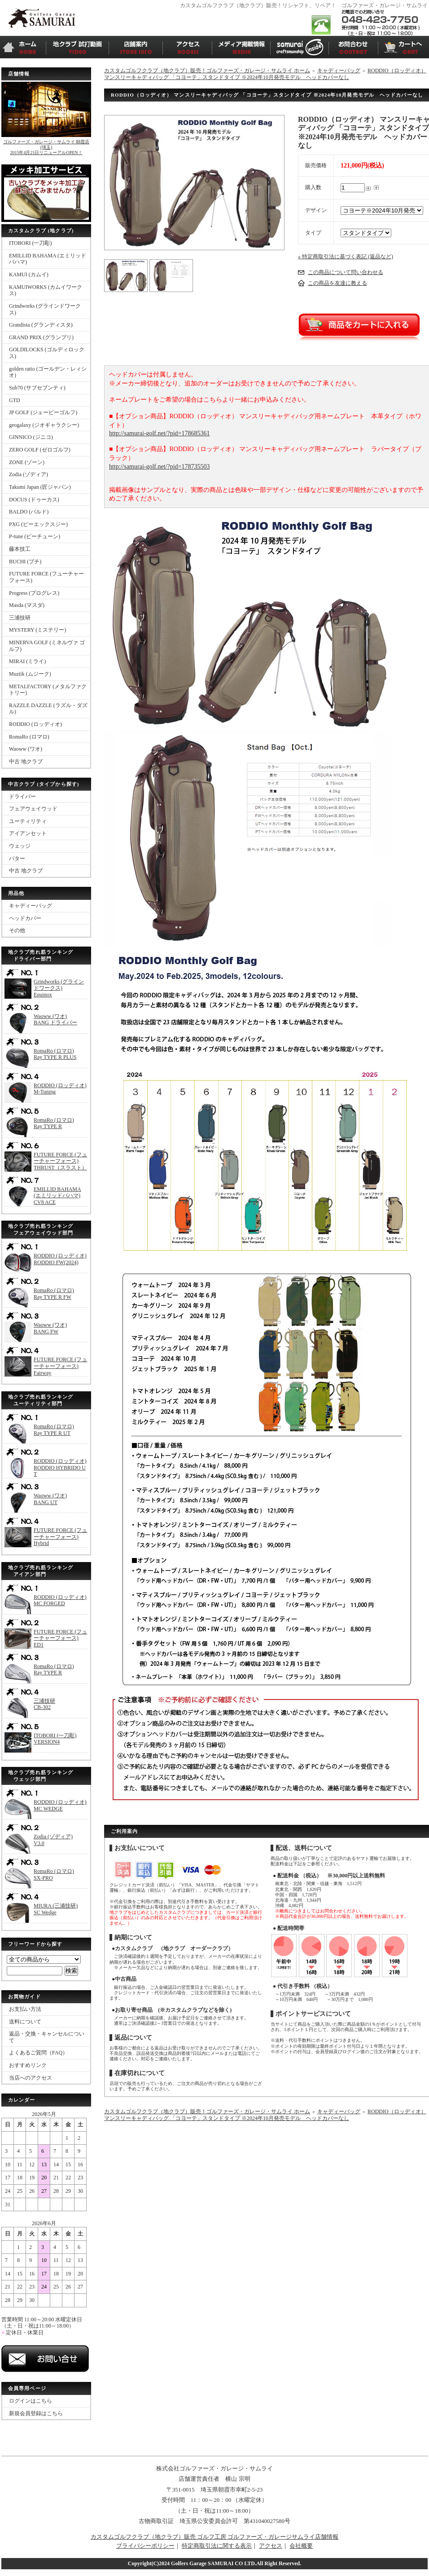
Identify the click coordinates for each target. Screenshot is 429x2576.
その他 (17, 930)
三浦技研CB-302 (44, 1704)
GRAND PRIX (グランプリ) (41, 337)
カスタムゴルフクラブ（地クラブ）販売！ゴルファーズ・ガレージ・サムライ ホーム (207, 70)
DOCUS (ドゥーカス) (34, 499)
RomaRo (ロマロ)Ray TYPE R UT (54, 1429)
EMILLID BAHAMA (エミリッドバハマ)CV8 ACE (57, 1195)
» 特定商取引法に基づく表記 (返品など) (345, 256)
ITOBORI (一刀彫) (30, 243)
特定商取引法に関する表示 (217, 2545)
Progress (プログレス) (34, 593)
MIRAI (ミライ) (27, 661)
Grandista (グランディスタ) (41, 325)
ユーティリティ (28, 821)
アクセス (270, 2545)
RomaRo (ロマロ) (29, 737)
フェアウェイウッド (33, 809)
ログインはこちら (30, 2401)
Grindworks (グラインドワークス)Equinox (59, 988)
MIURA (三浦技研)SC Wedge (56, 1909)
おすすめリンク (28, 2065)
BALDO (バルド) (28, 512)
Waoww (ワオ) (25, 749)
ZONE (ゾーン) (26, 462)
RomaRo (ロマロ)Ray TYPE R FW (54, 1293)
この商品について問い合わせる (345, 272)
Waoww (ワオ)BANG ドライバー (55, 1019)
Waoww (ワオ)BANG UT (50, 1498)
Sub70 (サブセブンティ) (37, 388)
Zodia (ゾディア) (28, 474)
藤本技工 (20, 549)
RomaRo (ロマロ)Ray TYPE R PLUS (55, 1054)
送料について (25, 2021)
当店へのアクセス (30, 2078)
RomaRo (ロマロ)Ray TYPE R (54, 1123)
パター (17, 858)
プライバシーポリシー (145, 2545)
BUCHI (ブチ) (25, 561)
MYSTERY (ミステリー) (37, 630)
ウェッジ (20, 846)
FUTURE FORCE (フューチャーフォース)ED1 (60, 1638)
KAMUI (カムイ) (28, 274)
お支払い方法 (25, 2009)
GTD (14, 400)
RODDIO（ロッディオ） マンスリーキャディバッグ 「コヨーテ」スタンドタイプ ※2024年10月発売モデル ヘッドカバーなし (265, 73)
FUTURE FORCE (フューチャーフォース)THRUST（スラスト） (60, 1161)
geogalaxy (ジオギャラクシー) (44, 425)
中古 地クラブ (26, 761)
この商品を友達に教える (337, 283)
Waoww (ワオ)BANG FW (50, 1328)
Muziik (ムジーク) (30, 674)
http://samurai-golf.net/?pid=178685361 (159, 433)
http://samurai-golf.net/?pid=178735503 (159, 466)
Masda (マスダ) (26, 605)
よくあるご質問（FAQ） (38, 2052)
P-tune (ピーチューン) (34, 536)
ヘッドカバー (25, 918)
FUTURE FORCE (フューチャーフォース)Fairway (60, 1366)
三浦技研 (20, 618)
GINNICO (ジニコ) (31, 437)
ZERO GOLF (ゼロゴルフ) (39, 450)
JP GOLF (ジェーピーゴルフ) (43, 412)
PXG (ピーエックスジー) (38, 524)
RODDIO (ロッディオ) (35, 724)
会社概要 (301, 2545)
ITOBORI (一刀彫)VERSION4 (55, 1738)
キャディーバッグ (30, 906)
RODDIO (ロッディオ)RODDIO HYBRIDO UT (60, 1467)
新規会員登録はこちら (36, 2413)
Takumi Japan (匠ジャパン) (40, 487)
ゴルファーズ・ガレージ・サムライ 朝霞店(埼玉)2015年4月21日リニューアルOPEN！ (46, 147)
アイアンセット (28, 833)
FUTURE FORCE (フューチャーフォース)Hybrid (60, 1536)
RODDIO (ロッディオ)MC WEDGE (60, 1805)
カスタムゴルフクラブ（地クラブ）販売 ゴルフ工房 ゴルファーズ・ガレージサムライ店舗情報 (215, 2536)
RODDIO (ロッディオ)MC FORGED (60, 1600)
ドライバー (22, 796)
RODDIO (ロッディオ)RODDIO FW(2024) (60, 1259)
